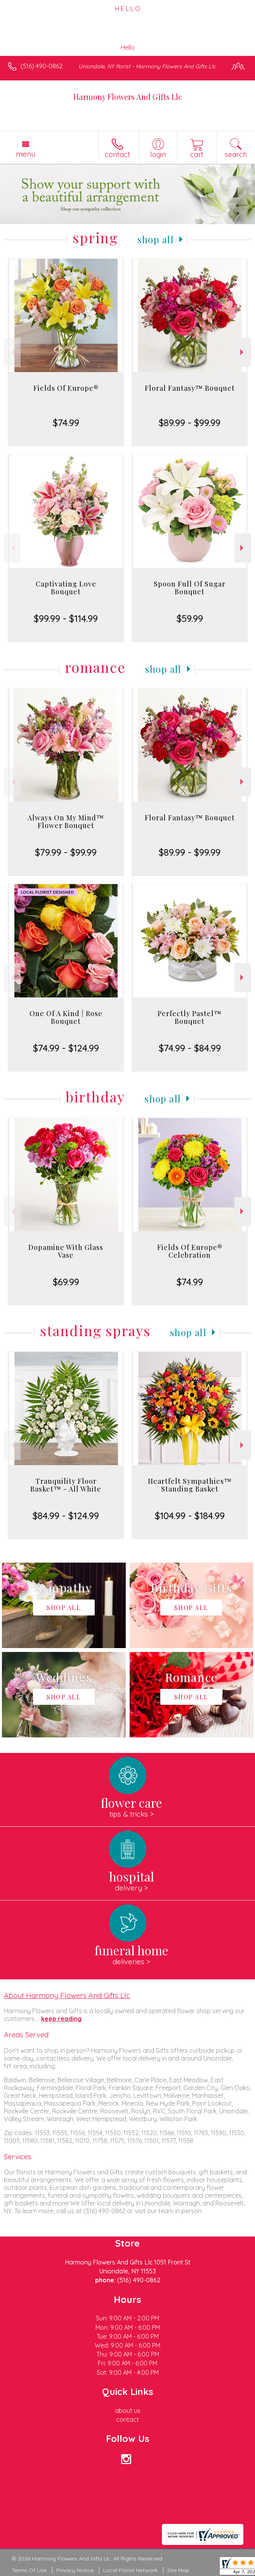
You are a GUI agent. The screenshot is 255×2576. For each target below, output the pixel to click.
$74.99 (66, 422)
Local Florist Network (130, 2570)
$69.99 (66, 1282)
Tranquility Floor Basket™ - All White (65, 1484)
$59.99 (190, 618)
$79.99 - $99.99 (66, 852)
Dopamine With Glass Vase (65, 1251)
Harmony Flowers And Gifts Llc (127, 96)
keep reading (61, 2019)
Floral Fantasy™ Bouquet (190, 388)
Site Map (178, 2570)
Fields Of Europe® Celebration (189, 1251)
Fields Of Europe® (66, 388)
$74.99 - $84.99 (190, 1048)
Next (242, 352)
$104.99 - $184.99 (190, 1515)
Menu (25, 153)
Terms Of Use (29, 2570)
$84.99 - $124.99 (66, 1515)
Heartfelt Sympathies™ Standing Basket (190, 1484)
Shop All (155, 239)
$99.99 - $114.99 (66, 618)
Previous (12, 352)
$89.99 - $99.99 (189, 422)
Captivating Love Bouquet (66, 587)
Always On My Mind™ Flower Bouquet (66, 821)
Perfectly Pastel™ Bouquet (190, 1017)
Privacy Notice (75, 2570)
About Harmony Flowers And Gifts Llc (67, 1995)
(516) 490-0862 (41, 66)
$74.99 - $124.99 (66, 1048)
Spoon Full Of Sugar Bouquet (190, 587)
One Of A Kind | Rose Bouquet (65, 1017)
